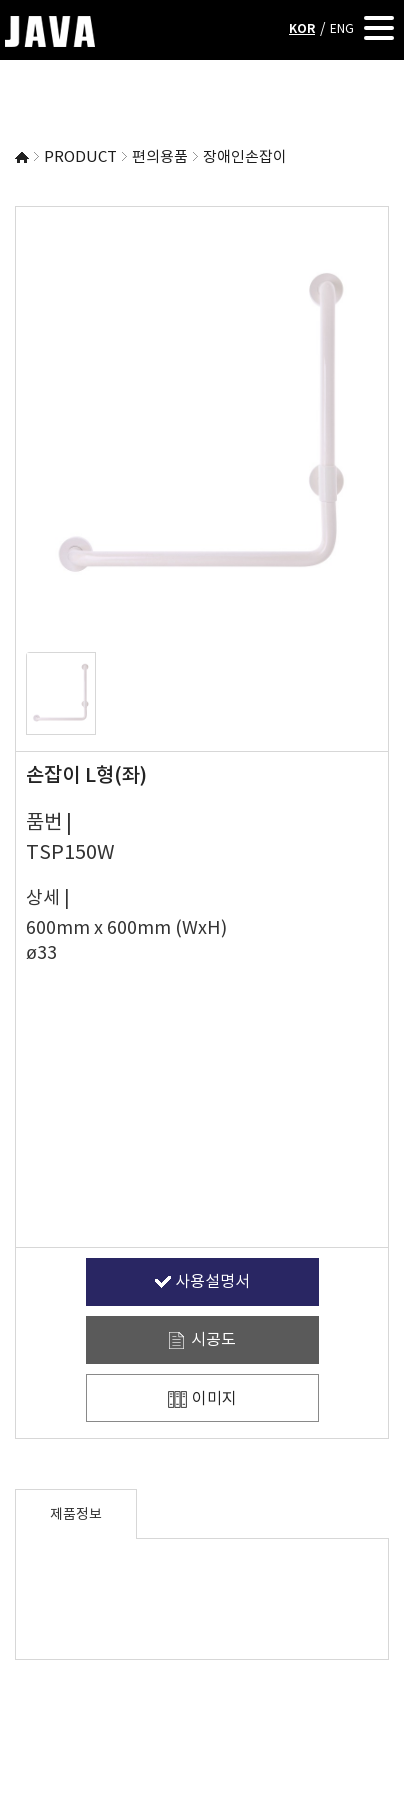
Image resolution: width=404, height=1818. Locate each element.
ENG (342, 29)
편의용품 (160, 157)
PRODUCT (80, 157)
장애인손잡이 (245, 157)
